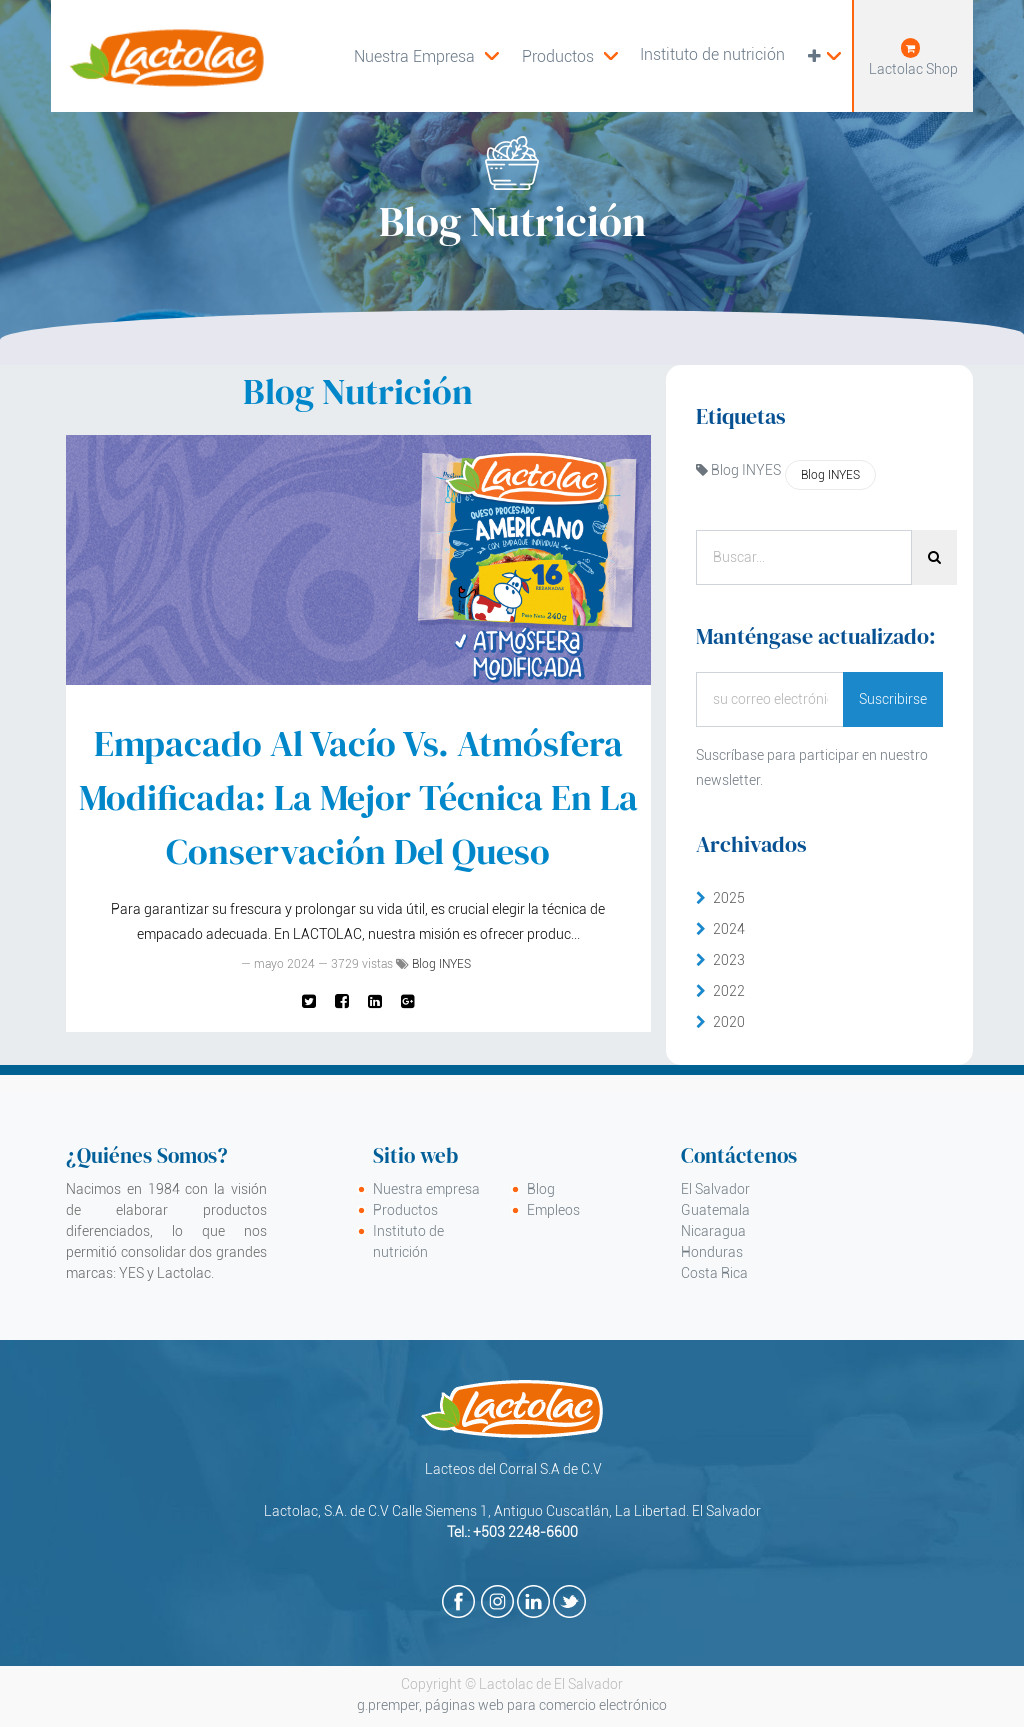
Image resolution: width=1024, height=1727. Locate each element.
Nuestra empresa (426, 1189)
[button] (823, 56)
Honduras (712, 1252)
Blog (541, 1189)
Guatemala (715, 1210)
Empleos (553, 1210)
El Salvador (715, 1189)
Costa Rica (714, 1273)
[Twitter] (309, 1001)
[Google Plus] (408, 1001)
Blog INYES (441, 964)
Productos (405, 1210)
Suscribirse (893, 699)
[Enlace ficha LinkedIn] (375, 1001)
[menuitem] (570, 56)
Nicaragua (713, 1231)
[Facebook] (342, 1001)
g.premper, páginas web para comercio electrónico (512, 1705)
